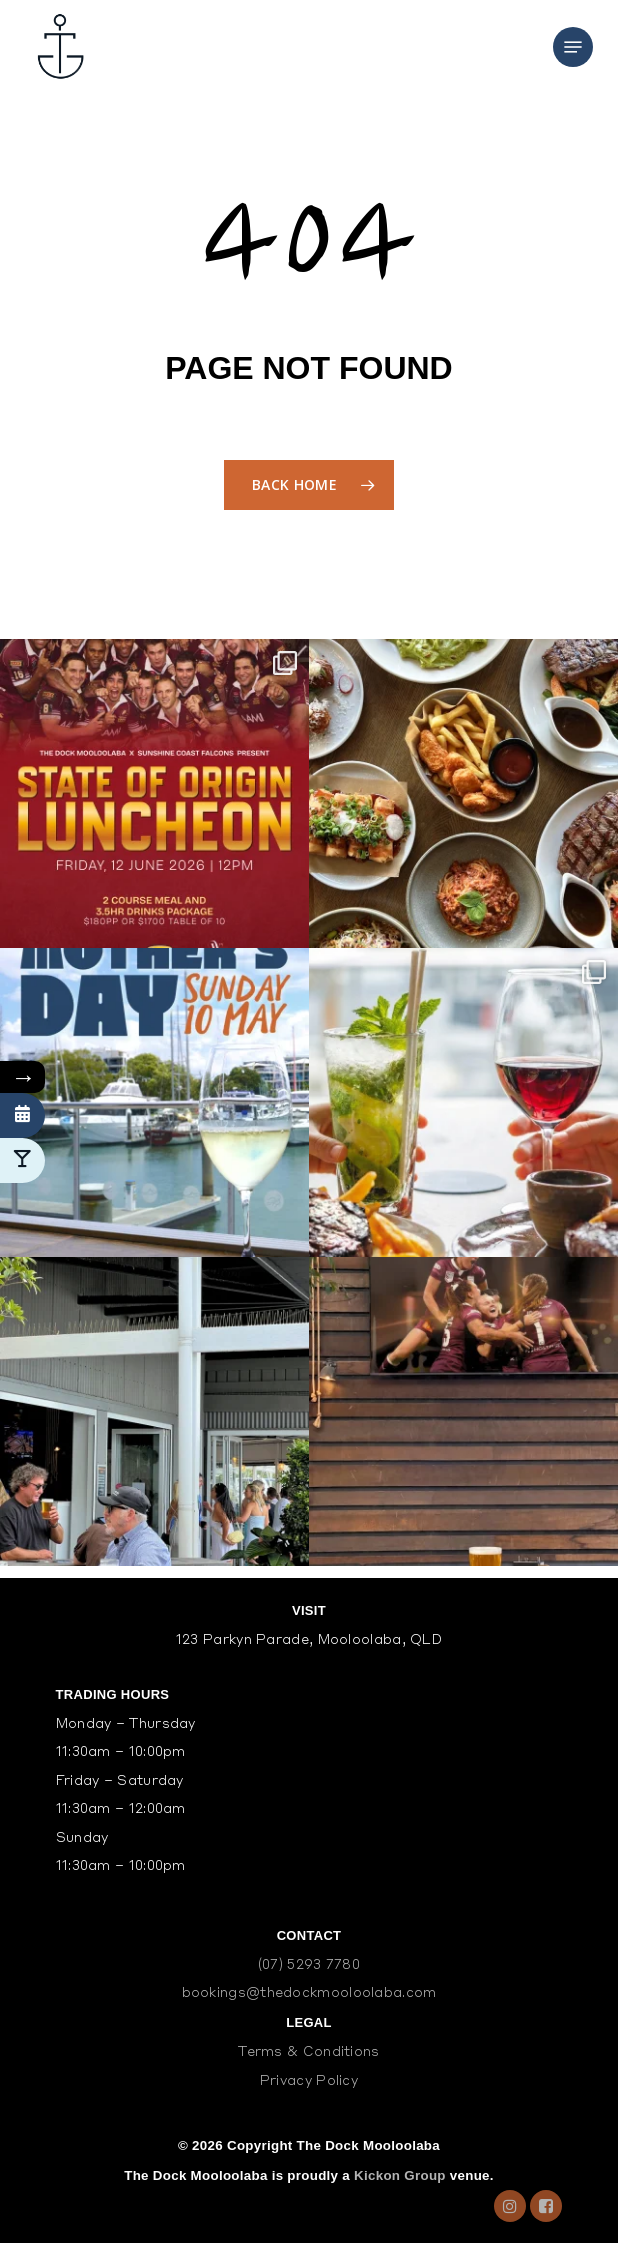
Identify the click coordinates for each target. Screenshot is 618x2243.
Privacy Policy (309, 2081)
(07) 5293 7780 (309, 1965)
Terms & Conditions (308, 2052)
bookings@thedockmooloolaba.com (309, 1993)
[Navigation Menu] (573, 47)
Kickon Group (400, 2175)
